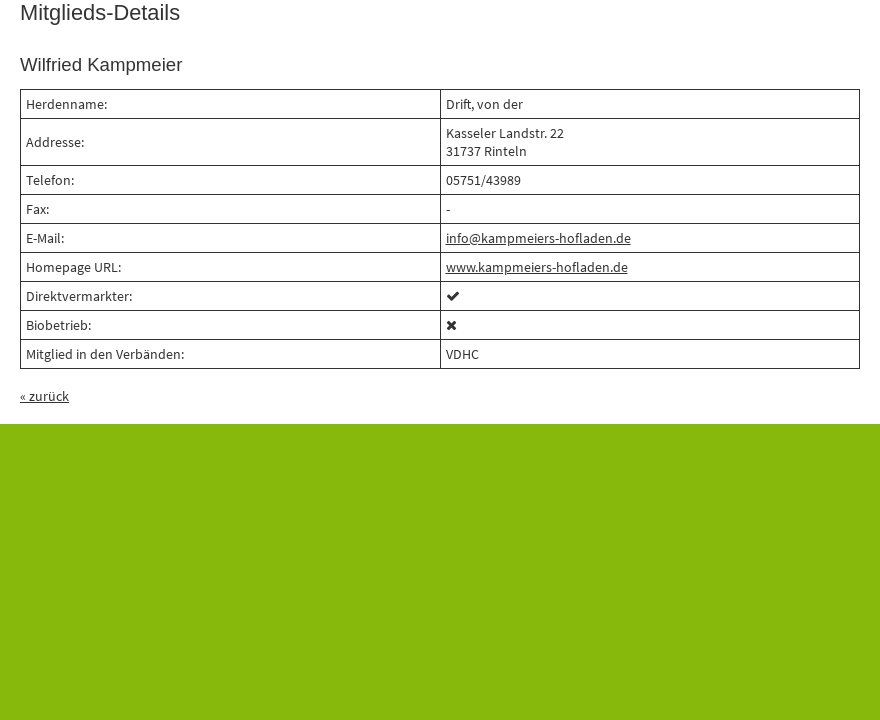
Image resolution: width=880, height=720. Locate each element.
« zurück (44, 396)
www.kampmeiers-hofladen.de (537, 267)
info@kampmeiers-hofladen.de (538, 238)
